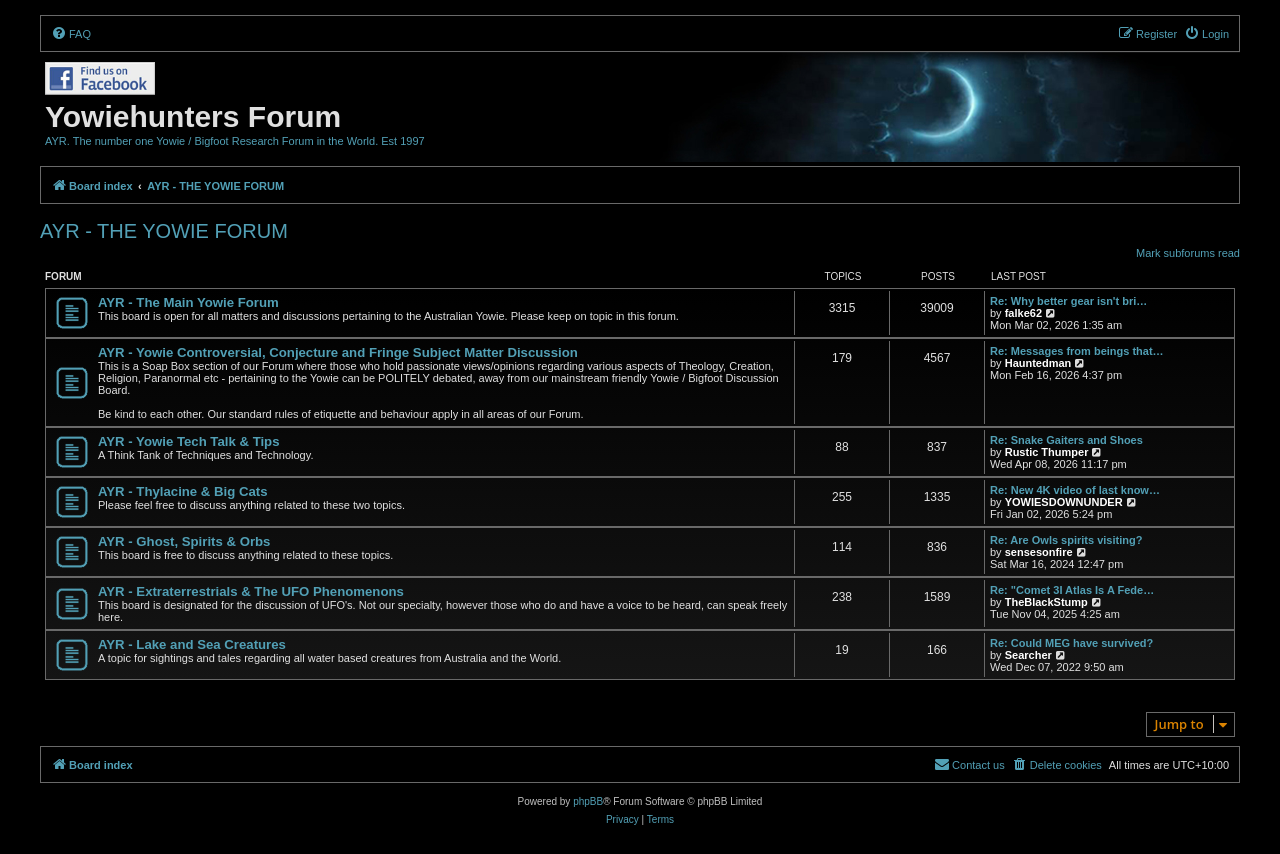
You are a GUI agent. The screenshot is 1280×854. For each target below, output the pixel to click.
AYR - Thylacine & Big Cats (183, 491)
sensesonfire (1039, 552)
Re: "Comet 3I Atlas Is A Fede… (1072, 590)
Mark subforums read (1188, 253)
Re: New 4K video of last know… (1075, 490)
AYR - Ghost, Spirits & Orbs (184, 541)
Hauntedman (1038, 363)
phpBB (588, 801)
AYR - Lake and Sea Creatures (192, 644)
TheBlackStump (1046, 602)
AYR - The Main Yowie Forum (188, 302)
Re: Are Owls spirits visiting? (1066, 540)
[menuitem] (71, 34)
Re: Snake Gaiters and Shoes (1066, 440)
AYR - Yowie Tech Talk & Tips (189, 441)
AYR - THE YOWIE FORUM (164, 231)
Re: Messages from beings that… (1077, 351)
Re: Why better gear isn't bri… (1068, 301)
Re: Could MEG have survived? (1071, 643)
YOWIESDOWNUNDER (1064, 502)
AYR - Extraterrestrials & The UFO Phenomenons (251, 591)
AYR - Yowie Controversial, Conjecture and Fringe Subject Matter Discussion (338, 352)
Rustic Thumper (1047, 452)
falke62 (1023, 313)
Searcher (1028, 655)
